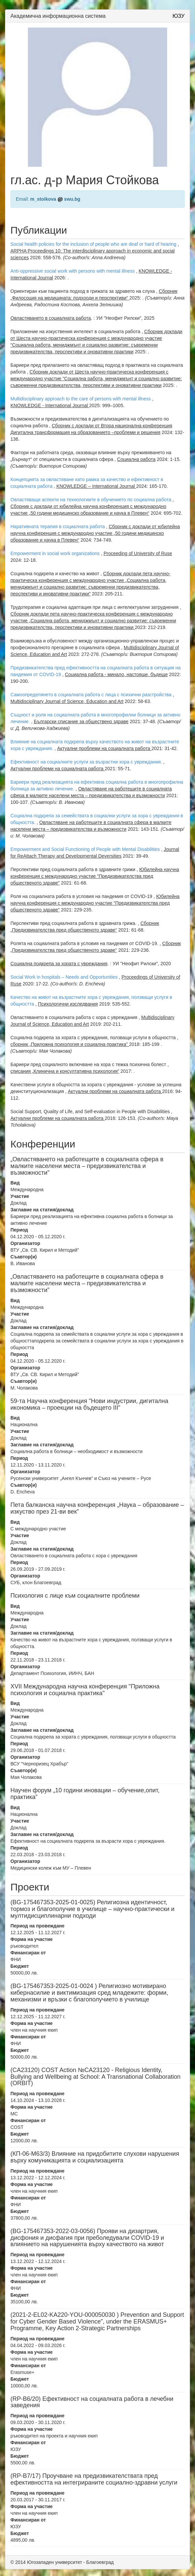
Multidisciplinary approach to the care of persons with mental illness (80, 398)
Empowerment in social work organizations (55, 553)
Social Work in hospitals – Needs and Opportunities (64, 977)
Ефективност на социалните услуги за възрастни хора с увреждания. (86, 762)
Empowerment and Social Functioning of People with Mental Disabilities (85, 849)
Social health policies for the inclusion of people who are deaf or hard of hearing (93, 244)
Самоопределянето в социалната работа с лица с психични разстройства (90, 694)
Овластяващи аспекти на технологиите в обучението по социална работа (90, 499)
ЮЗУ (178, 16)
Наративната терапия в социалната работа (57, 526)
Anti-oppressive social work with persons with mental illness (72, 271)
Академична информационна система (58, 16)
